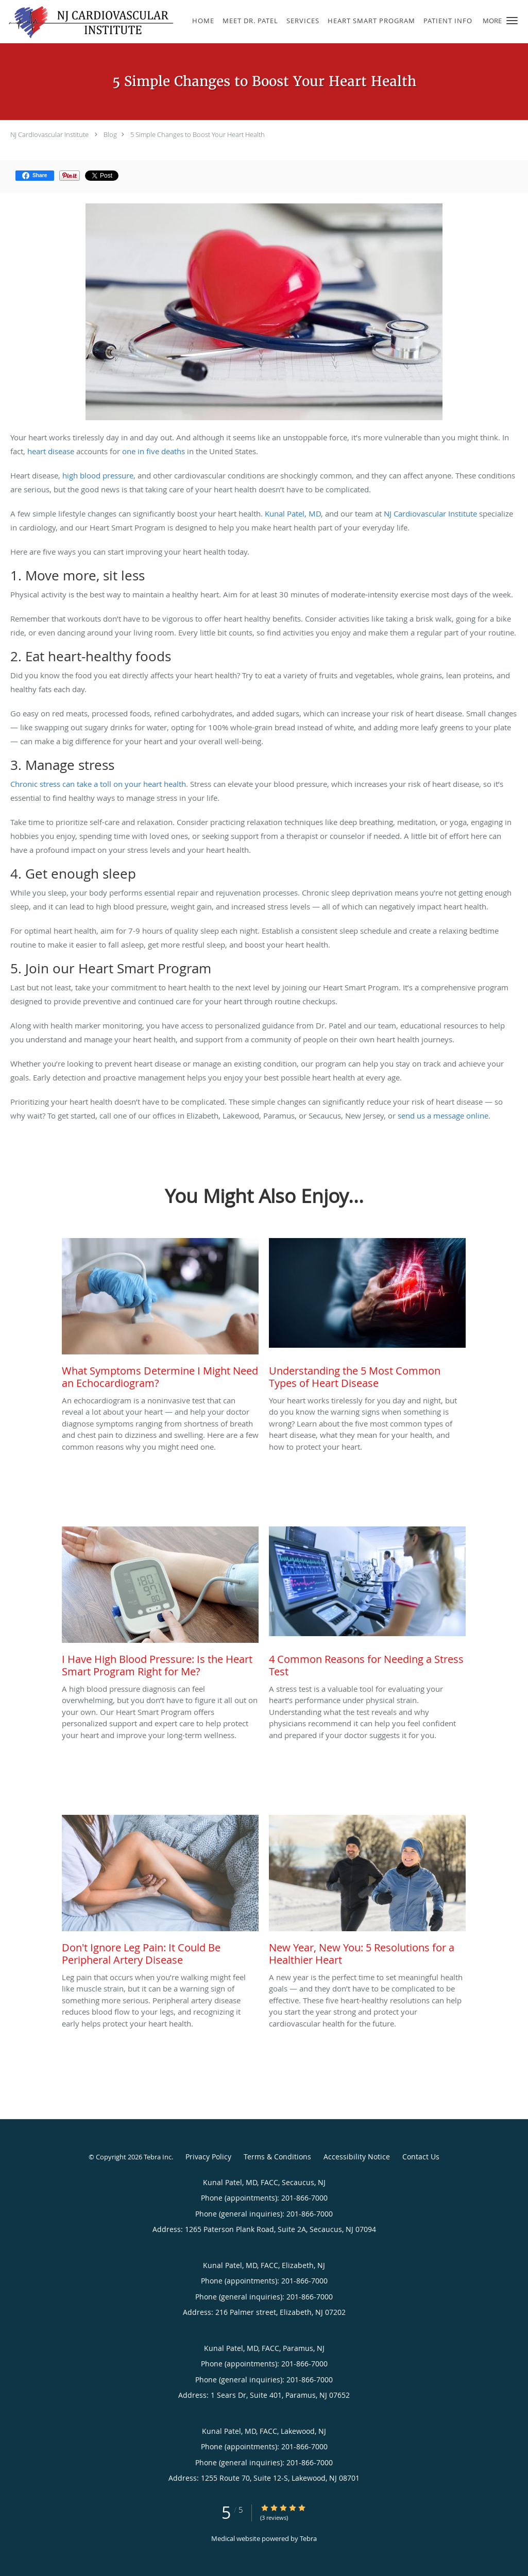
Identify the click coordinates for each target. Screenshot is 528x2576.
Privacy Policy (208, 2156)
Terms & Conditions (277, 2156)
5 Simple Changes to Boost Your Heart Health (197, 134)
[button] (512, 20)
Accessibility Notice (356, 2156)
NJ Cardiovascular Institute (49, 134)
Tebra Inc (158, 2156)
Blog (110, 134)
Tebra (308, 2538)
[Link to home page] (88, 21)
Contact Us (420, 2156)
